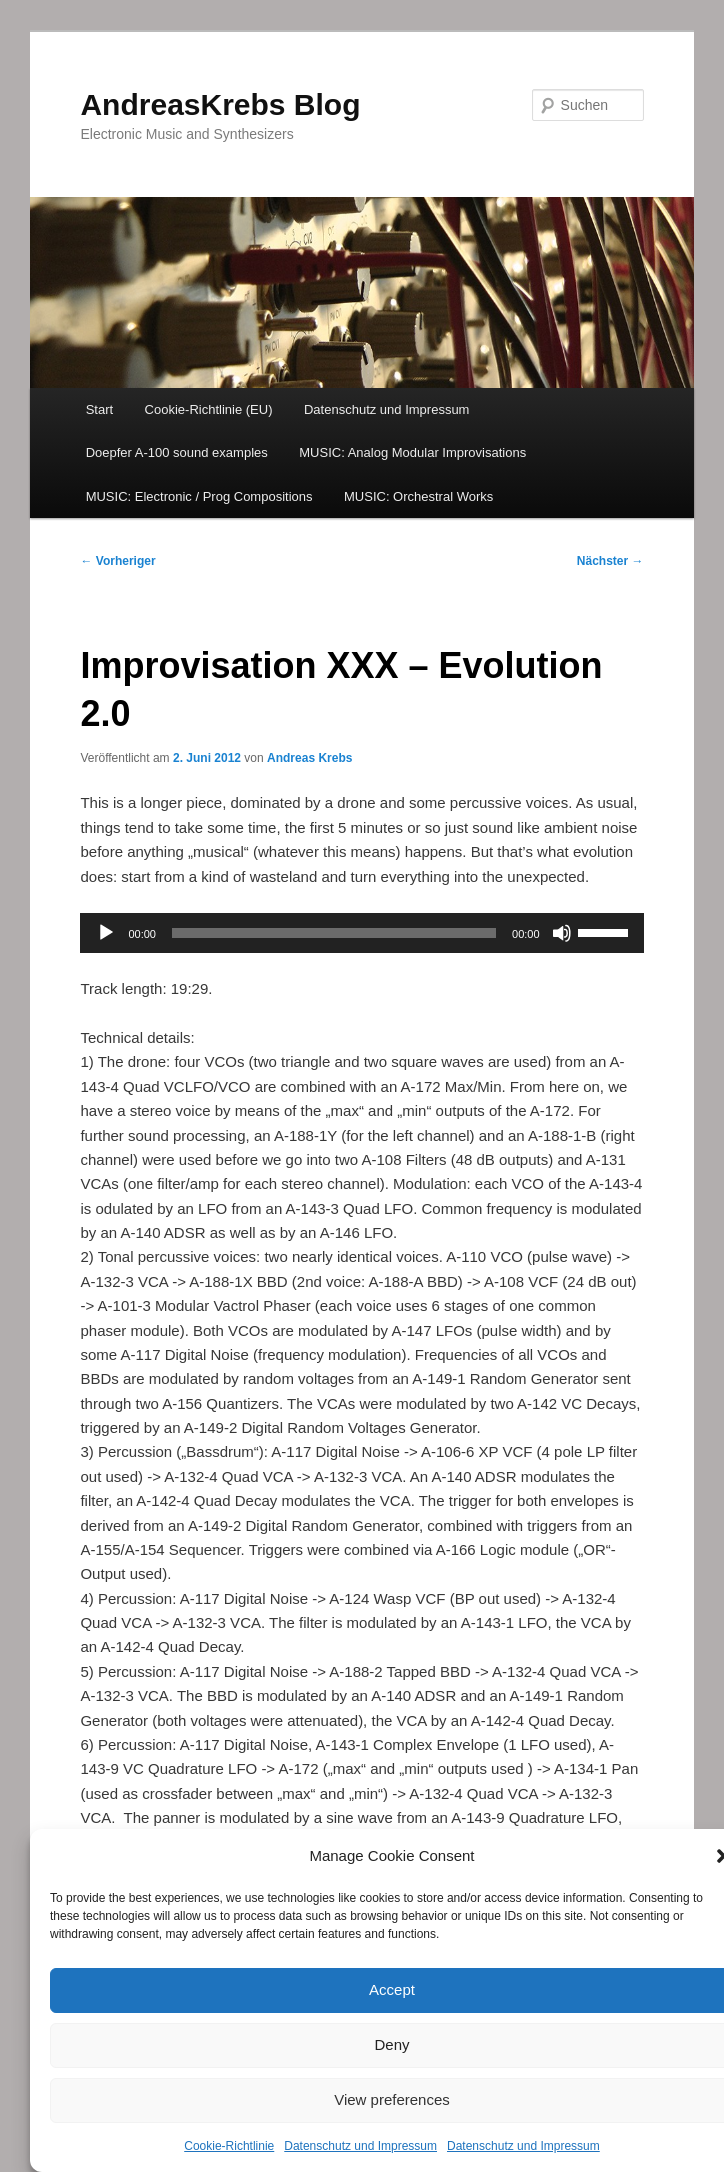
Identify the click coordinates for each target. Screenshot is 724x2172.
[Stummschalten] (562, 933)
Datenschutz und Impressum (360, 2146)
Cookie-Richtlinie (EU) (209, 409)
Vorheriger (117, 561)
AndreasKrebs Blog (220, 104)
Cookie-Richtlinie (229, 2146)
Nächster (610, 561)
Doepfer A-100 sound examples (177, 452)
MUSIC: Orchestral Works (418, 496)
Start (99, 409)
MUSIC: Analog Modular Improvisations (412, 452)
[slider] (334, 933)
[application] (361, 933)
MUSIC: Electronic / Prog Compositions (199, 496)
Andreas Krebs (309, 758)
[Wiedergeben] (106, 933)
